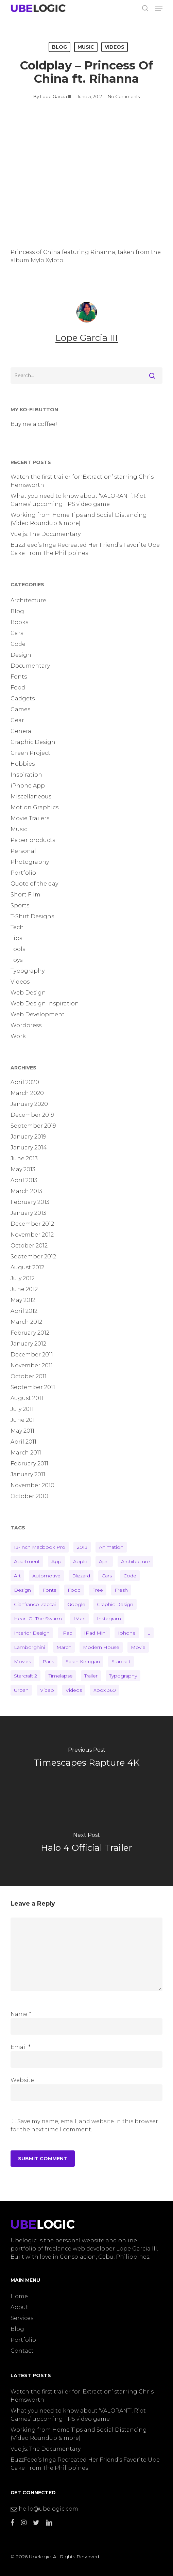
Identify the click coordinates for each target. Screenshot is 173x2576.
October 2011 (29, 1376)
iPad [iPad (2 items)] (66, 1633)
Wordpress (26, 1025)
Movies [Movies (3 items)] (22, 1661)
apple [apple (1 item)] (80, 1561)
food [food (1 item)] (74, 1590)
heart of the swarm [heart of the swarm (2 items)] (38, 1619)
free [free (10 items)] (97, 1590)
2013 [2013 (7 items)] (82, 1547)
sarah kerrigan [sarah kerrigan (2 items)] (83, 1661)
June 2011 (24, 1420)
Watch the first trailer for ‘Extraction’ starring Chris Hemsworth (82, 481)
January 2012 (28, 1343)
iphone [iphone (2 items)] (127, 1633)
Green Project (30, 753)
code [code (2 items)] (129, 1576)
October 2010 (29, 1496)
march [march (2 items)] (63, 1647)
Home (19, 2296)
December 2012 (32, 1224)
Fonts (19, 676)
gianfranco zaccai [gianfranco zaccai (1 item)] (35, 1604)
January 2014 (29, 1147)
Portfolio (23, 873)
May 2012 (23, 1300)
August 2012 (27, 1267)
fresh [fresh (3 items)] (121, 1590)
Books (19, 622)
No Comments (124, 96)
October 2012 (29, 1245)
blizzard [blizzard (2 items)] (81, 1576)
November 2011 (32, 1365)
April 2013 (24, 1180)
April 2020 (25, 1082)
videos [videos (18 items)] (74, 1690)
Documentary (30, 666)
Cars (17, 633)
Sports (20, 905)
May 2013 (23, 1169)
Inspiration (26, 775)
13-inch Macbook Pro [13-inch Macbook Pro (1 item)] (39, 1547)
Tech (17, 927)
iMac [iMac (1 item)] (79, 1619)
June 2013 (24, 1158)
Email (21, 2047)
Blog (59, 47)
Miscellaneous (31, 796)
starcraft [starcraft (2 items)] (121, 1661)
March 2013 (26, 1191)
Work (18, 1036)
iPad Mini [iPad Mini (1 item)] (95, 1633)
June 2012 (24, 1289)
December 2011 (32, 1354)
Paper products (33, 840)
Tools (18, 949)
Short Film (25, 894)
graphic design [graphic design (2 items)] (115, 1604)
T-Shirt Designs (32, 916)
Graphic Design (33, 742)
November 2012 (32, 1234)
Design (21, 655)
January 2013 (28, 1213)
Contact (22, 2351)
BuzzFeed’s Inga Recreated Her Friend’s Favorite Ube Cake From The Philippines (85, 549)
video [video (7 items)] (47, 1690)
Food (18, 687)
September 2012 (33, 1256)
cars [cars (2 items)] (107, 1576)
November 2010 (32, 1485)
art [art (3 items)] (17, 1576)
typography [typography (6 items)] (123, 1676)
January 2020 (29, 1104)
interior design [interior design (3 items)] (32, 1633)
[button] (158, 8)
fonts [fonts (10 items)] (49, 1590)
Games (20, 709)
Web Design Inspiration (45, 1003)
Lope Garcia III (55, 96)
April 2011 (23, 1441)
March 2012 (26, 1322)
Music (85, 47)
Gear (17, 720)
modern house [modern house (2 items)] (101, 1647)
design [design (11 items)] (22, 1590)
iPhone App (28, 785)
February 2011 (29, 1463)
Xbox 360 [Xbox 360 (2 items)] (104, 1690)
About (19, 2307)
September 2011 (33, 1387)
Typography (28, 971)
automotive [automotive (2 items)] (46, 1576)
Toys (16, 960)
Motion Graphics (34, 807)
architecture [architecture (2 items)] (135, 1561)
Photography (30, 862)
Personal (23, 851)
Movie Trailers (30, 818)
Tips (16, 938)
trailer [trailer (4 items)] (91, 1676)
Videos (114, 47)
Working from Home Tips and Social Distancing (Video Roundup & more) (79, 519)
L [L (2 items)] (148, 1633)
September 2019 (33, 1126)
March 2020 (27, 1093)
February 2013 (30, 1202)
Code (18, 644)
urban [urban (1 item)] (21, 1690)
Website (22, 2080)
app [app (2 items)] (56, 1561)
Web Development (38, 1014)
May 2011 (22, 1431)
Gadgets (23, 698)
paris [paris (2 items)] (48, 1661)
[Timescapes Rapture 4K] (86, 1758)
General (22, 731)
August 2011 (27, 1398)
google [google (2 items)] (76, 1604)
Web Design (28, 992)
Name (21, 2014)
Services (22, 2318)
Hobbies (23, 764)
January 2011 (28, 1474)
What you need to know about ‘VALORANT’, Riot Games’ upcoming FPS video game (78, 500)
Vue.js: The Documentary (46, 534)
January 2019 (28, 1136)
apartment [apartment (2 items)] (27, 1561)
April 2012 (24, 1311)
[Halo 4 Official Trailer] (86, 1843)
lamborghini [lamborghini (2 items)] (29, 1647)
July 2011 (22, 1409)
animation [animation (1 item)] (111, 1547)
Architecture (28, 600)
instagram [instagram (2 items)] (109, 1619)
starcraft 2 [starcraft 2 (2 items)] (25, 1676)
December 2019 (32, 1115)
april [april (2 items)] (104, 1561)
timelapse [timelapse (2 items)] (61, 1676)
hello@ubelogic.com (44, 2509)
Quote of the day (34, 883)
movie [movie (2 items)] (138, 1647)
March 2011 (26, 1452)
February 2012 (30, 1333)
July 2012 (23, 1278)
